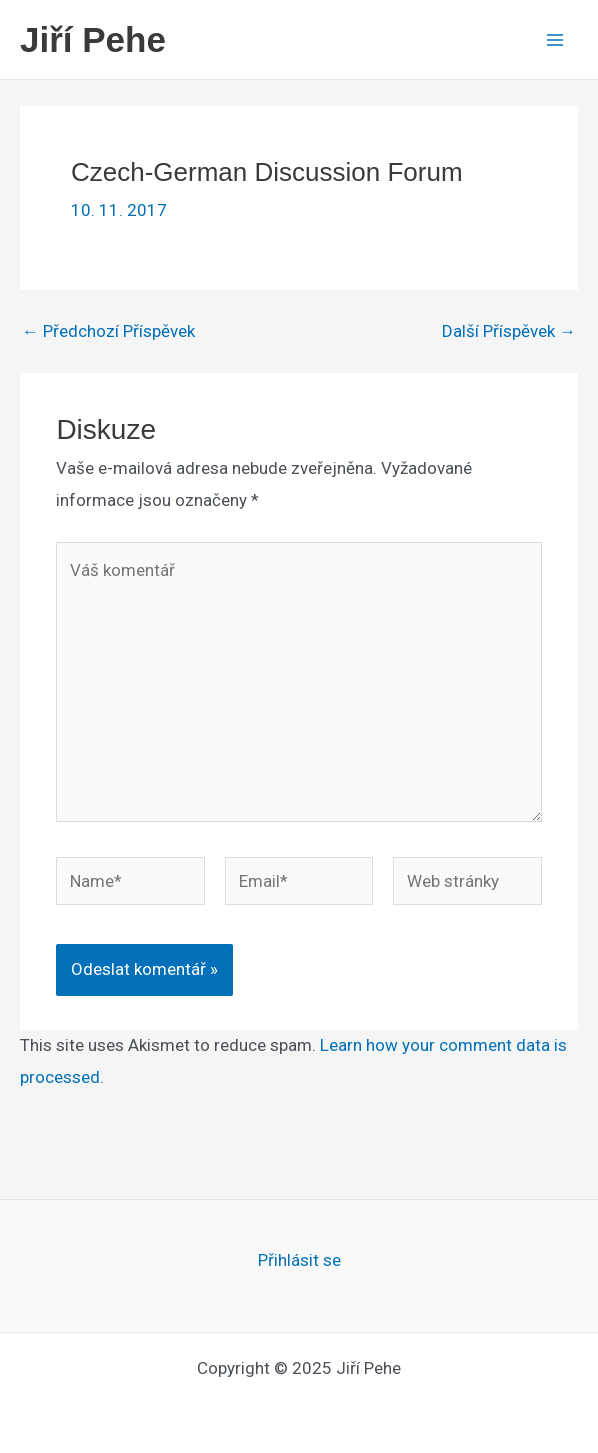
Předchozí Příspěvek (108, 331)
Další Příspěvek (509, 331)
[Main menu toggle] (556, 40)
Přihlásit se (299, 1260)
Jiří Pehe (93, 39)
